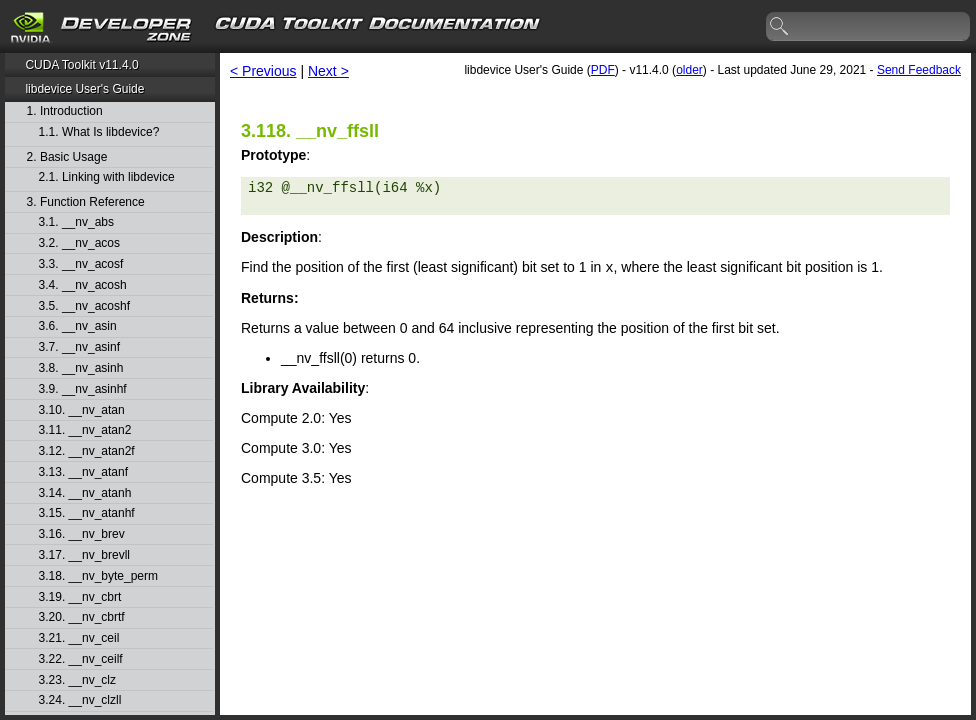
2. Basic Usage (67, 157)
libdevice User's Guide (84, 89)
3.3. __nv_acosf (81, 264)
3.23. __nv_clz (77, 680)
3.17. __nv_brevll (84, 555)
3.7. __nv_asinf (79, 347)
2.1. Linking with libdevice (107, 177)
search (780, 27)
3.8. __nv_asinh (81, 368)
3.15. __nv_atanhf (87, 513)
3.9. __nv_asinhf (83, 389)
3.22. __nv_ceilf (81, 659)
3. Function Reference (86, 202)
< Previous (263, 71)
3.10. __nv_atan (82, 410)
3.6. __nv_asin (78, 326)
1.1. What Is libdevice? (99, 132)
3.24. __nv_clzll (80, 700)
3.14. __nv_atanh (85, 493)
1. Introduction (65, 111)
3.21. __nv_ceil (79, 638)
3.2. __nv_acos (79, 243)
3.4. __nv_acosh (83, 285)
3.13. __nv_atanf (83, 472)
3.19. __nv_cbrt (80, 597)
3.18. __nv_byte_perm (98, 576)
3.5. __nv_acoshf (84, 306)
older (689, 70)
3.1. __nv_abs (76, 222)
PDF (603, 70)
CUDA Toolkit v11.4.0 (81, 65)
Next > (328, 71)
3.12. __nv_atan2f (87, 451)
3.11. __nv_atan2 (85, 430)
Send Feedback (919, 70)
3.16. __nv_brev (82, 534)
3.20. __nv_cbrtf (82, 617)
